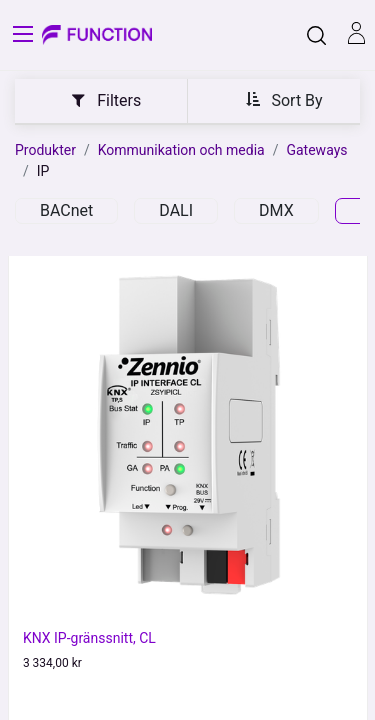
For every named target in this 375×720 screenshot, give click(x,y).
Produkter (45, 150)
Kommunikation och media (181, 150)
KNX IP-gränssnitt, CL (89, 638)
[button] (284, 99)
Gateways (316, 150)
